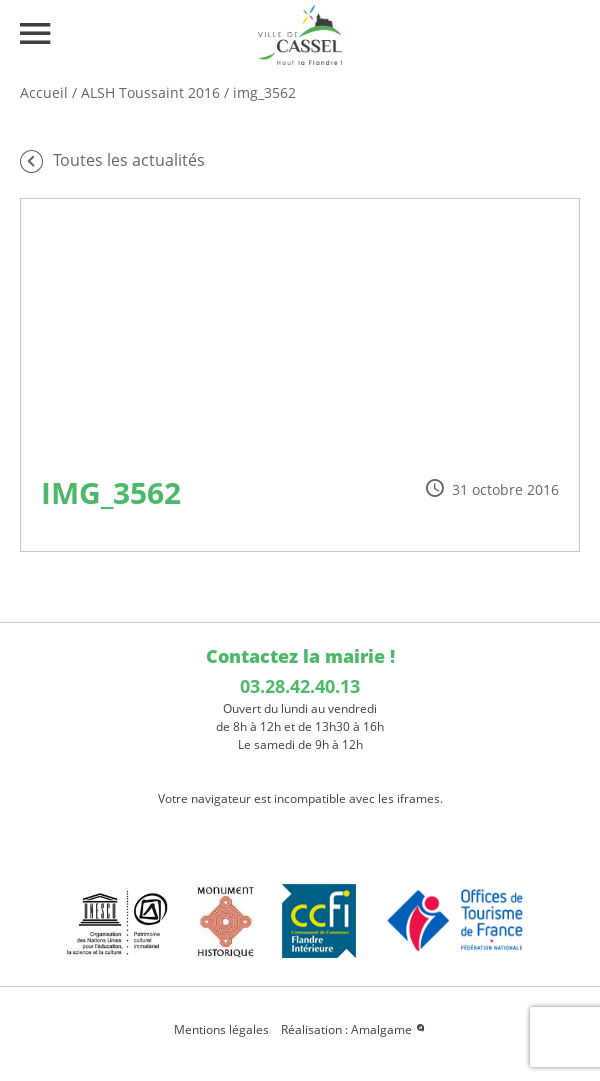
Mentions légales (221, 1029)
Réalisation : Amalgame (354, 1029)
